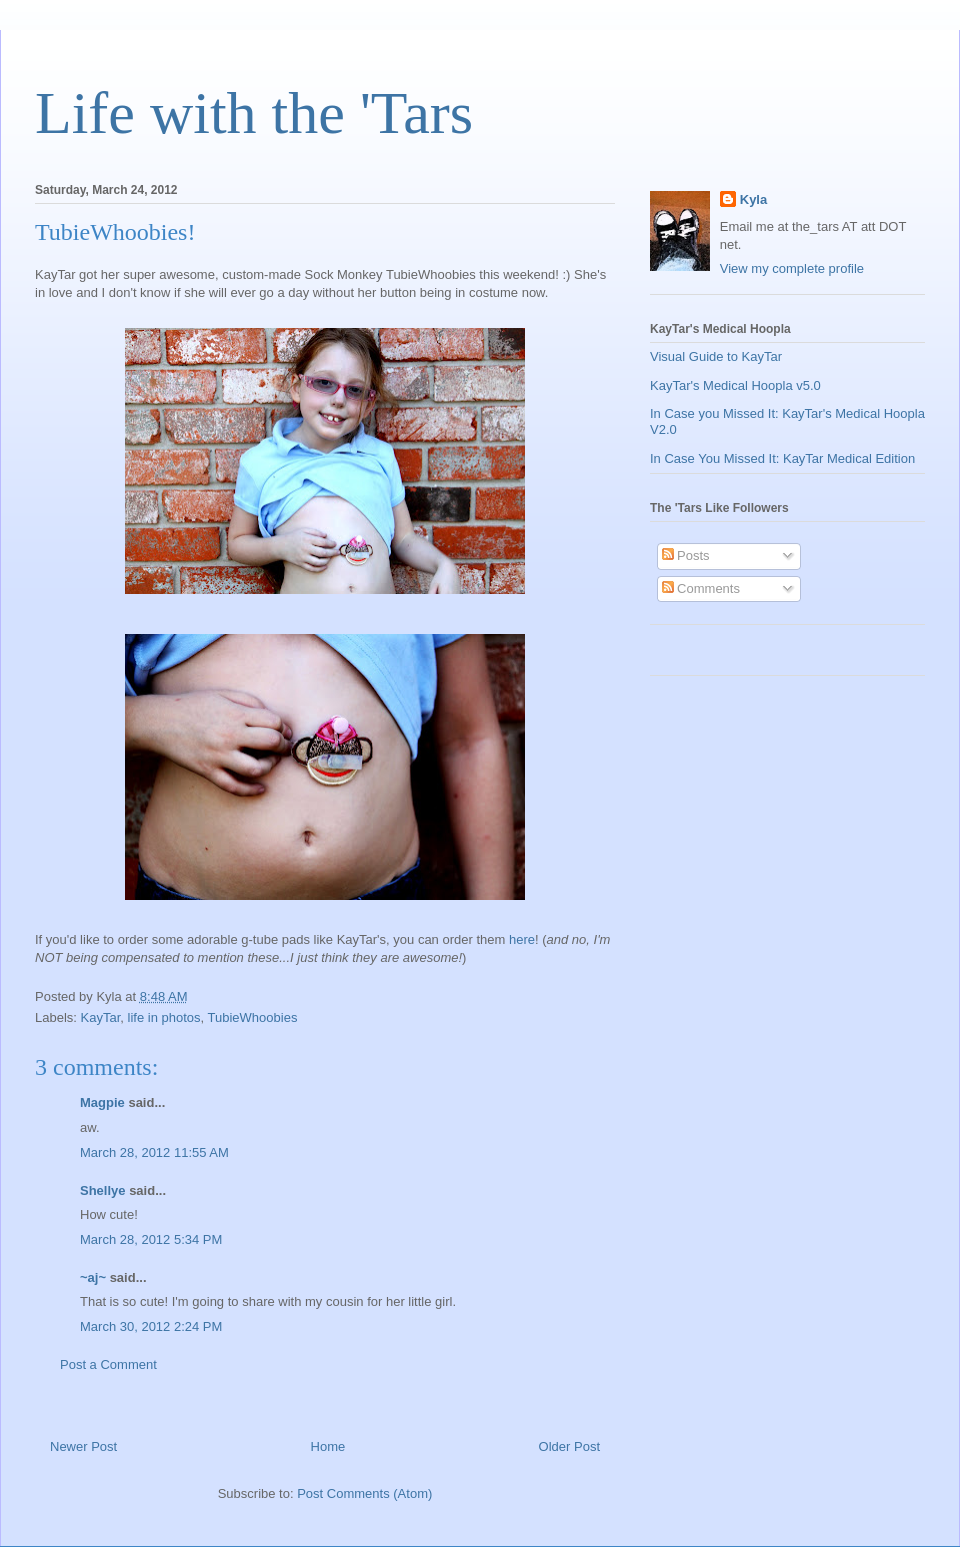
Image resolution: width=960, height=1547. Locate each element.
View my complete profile (792, 268)
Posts (686, 555)
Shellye (103, 1190)
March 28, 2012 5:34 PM (151, 1239)
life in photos (164, 1017)
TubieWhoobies (253, 1017)
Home (328, 1446)
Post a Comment (108, 1364)
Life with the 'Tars (254, 113)
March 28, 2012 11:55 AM (154, 1152)
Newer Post (83, 1446)
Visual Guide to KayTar (716, 356)
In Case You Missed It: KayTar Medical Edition (782, 458)
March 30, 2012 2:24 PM (151, 1326)
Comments (701, 588)
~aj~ (93, 1277)
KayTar (101, 1017)
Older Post (569, 1446)
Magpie (102, 1102)
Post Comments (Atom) (364, 1493)
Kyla (753, 199)
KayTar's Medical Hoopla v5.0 (735, 385)
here (522, 939)
